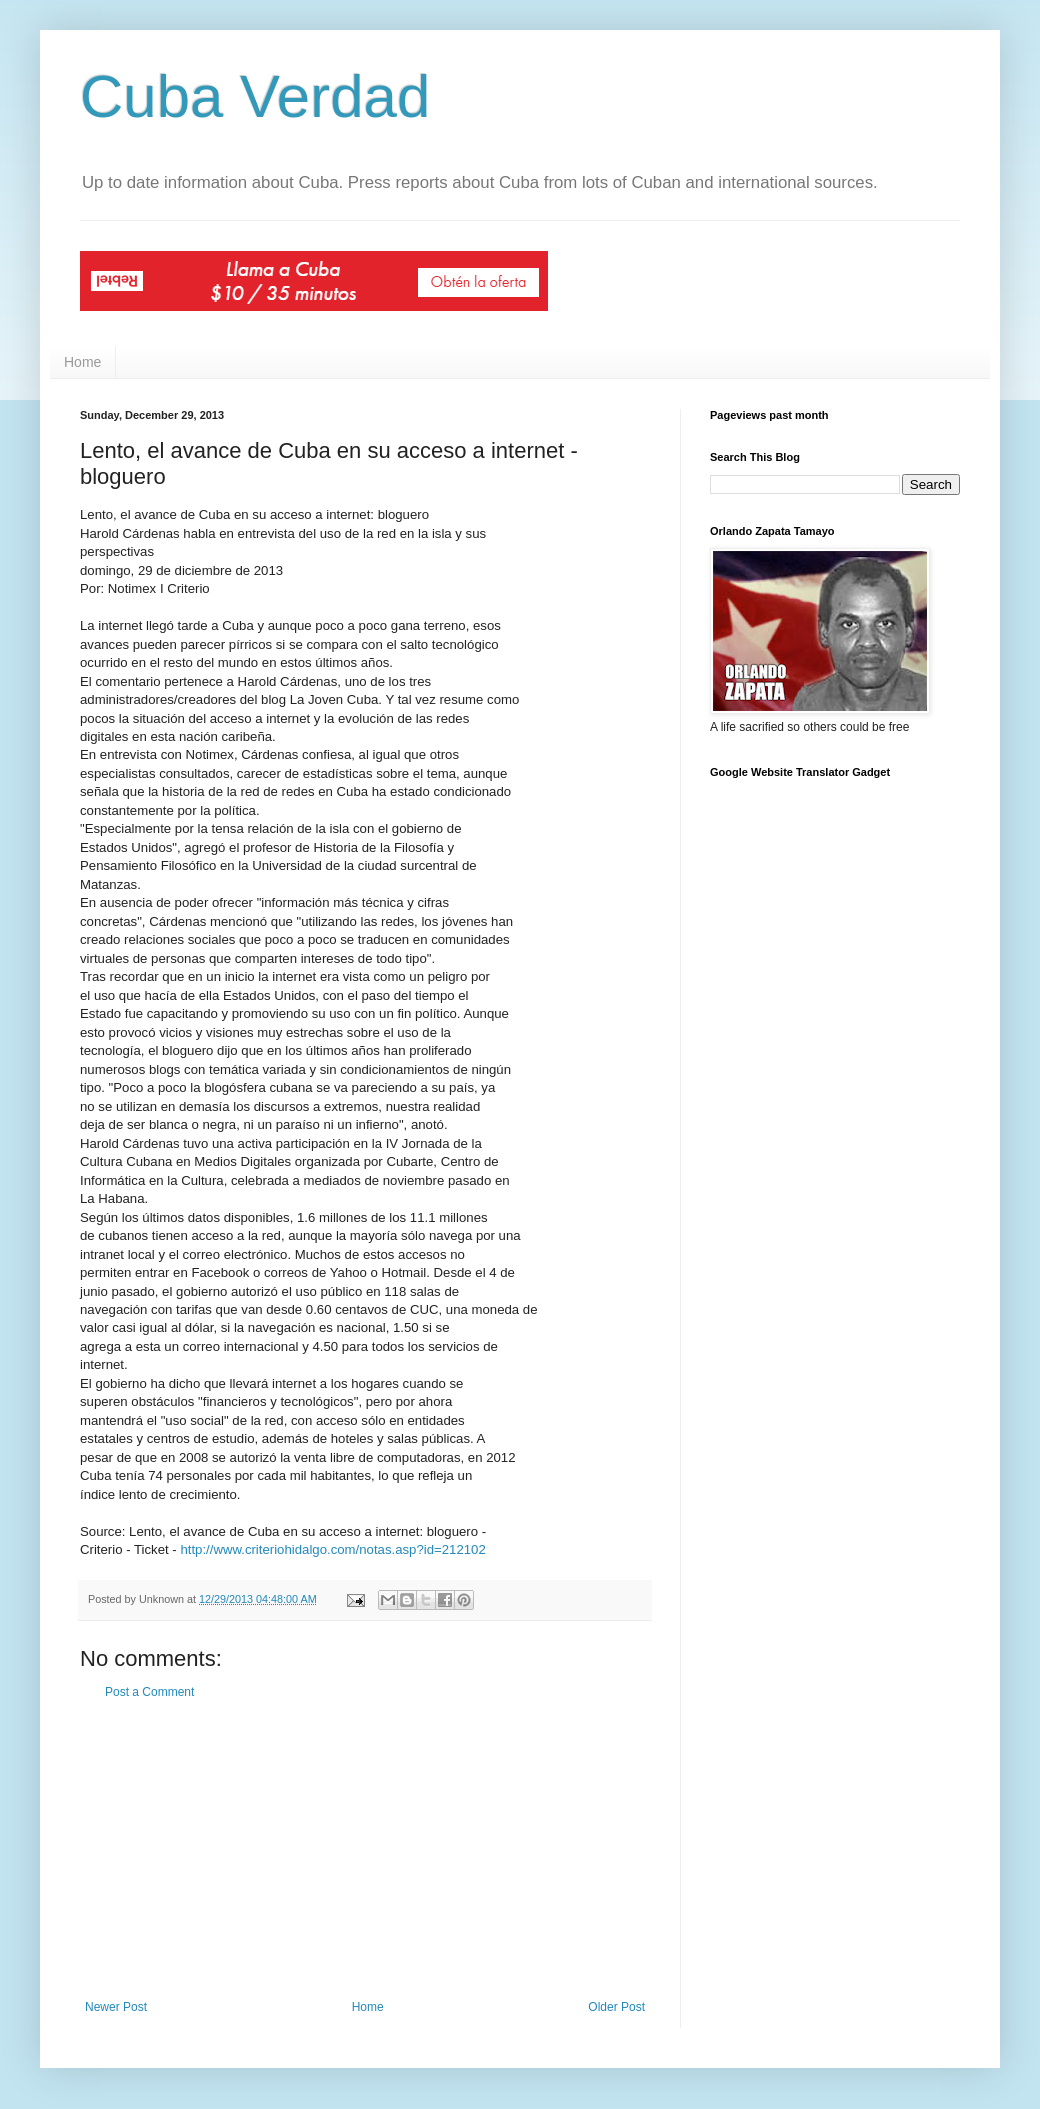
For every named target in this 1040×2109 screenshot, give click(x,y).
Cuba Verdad (255, 96)
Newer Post (116, 2007)
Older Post (616, 2007)
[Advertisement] (365, 1850)
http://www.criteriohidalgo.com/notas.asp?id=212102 (332, 1549)
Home (82, 362)
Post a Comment (149, 1692)
